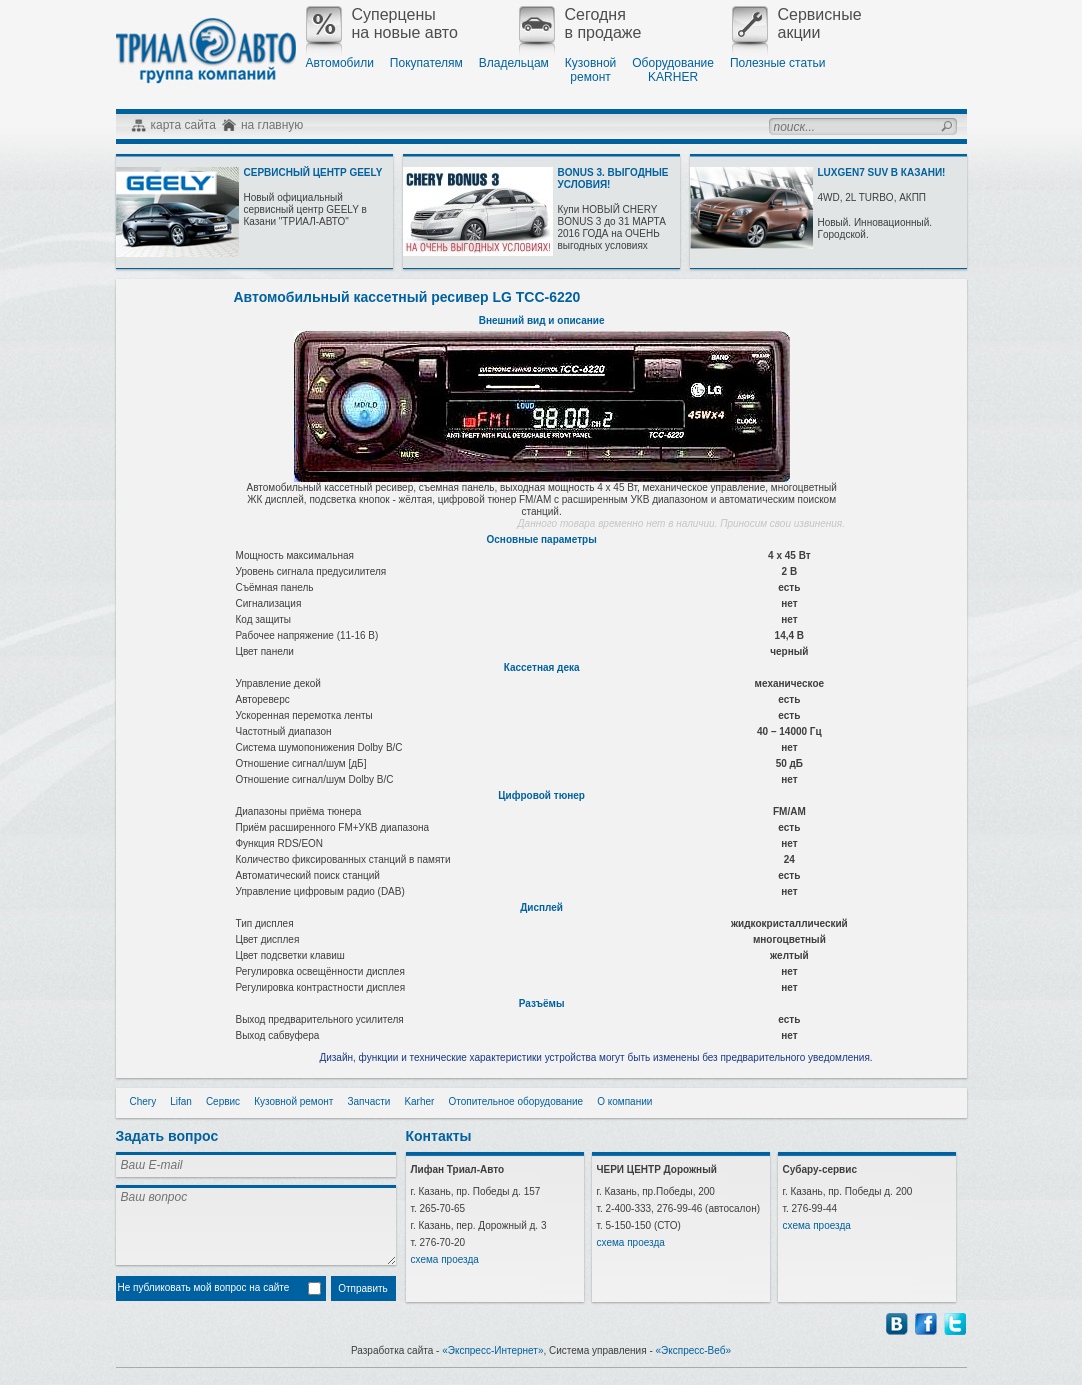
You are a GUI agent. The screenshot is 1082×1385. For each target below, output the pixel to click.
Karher (419, 1101)
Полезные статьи (777, 63)
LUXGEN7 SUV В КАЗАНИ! (882, 172)
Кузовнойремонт (590, 70)
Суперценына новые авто (382, 24)
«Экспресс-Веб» (694, 1350)
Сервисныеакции (797, 24)
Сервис (223, 1101)
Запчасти (368, 1101)
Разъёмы (542, 1003)
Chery (143, 1101)
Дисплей (541, 907)
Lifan (181, 1101)
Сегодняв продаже (580, 24)
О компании (624, 1101)
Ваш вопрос (256, 1225)
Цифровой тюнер (541, 795)
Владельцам (514, 63)
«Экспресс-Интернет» (492, 1350)
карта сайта (183, 125)
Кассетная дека (542, 667)
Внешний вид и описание (542, 320)
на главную (272, 125)
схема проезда (445, 1259)
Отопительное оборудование (515, 1101)
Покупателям (426, 63)
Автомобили (340, 63)
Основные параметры (542, 539)
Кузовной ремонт (293, 1101)
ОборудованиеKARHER (673, 70)
